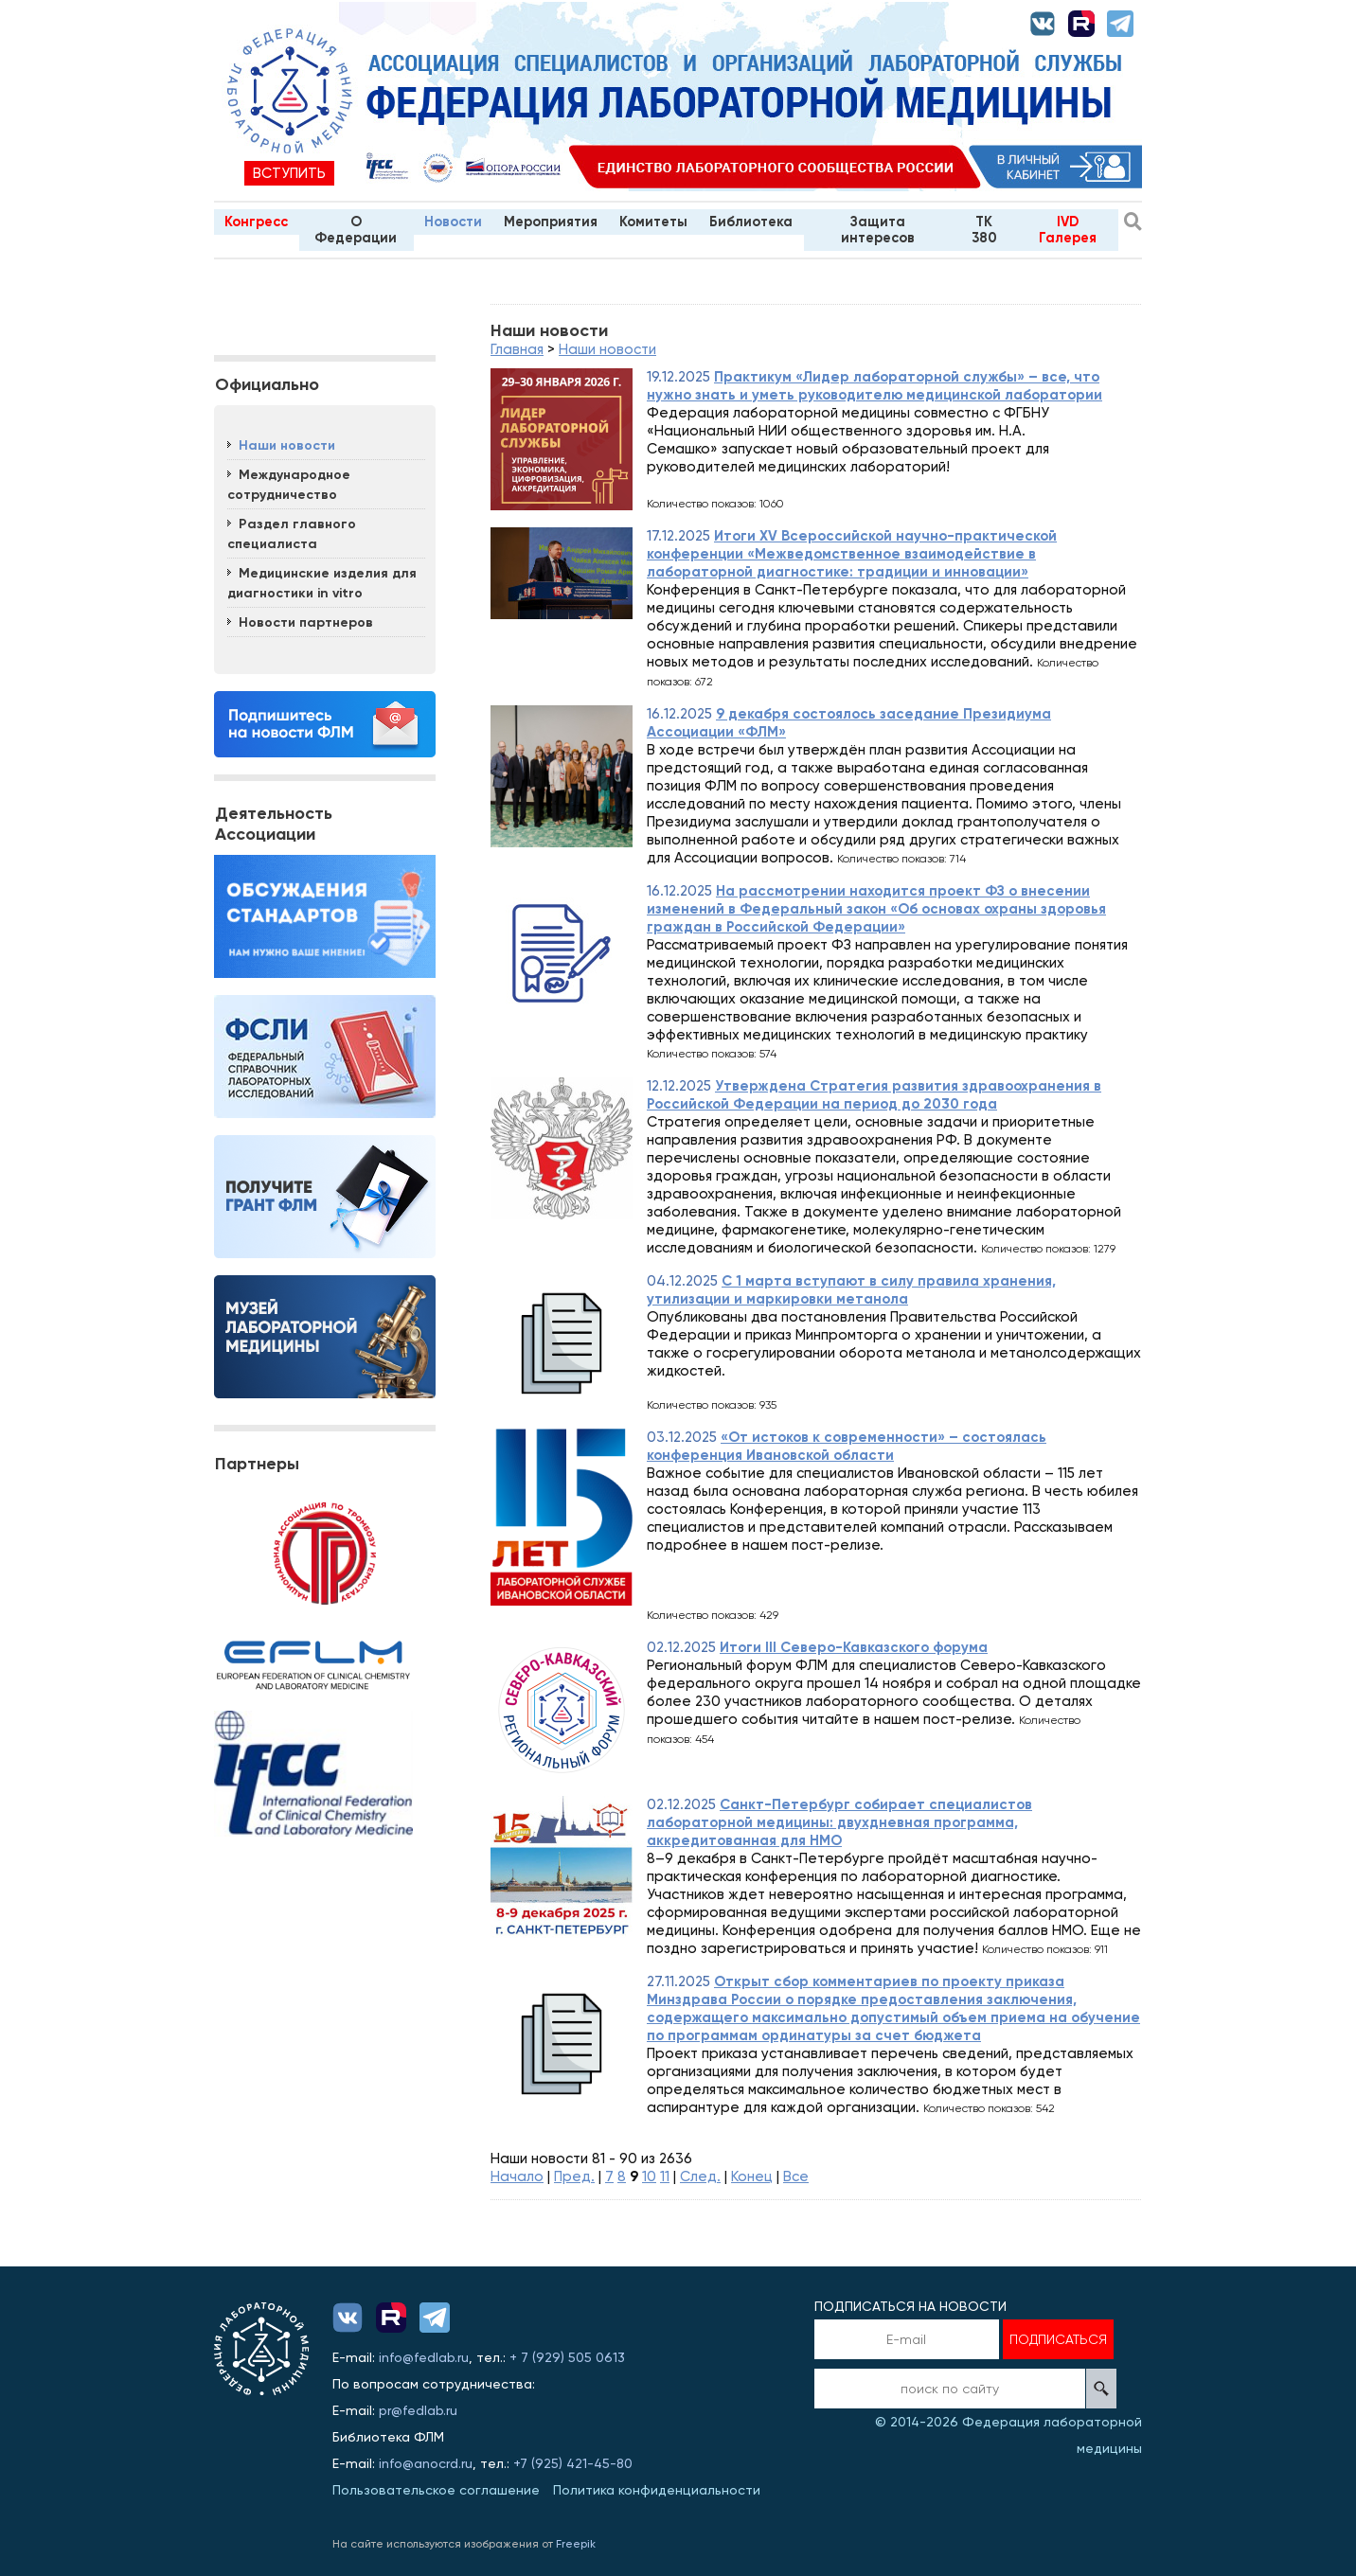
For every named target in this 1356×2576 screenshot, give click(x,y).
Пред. (574, 2176)
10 (649, 2176)
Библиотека (751, 221)
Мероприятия (551, 221)
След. (700, 2176)
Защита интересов (878, 229)
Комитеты (653, 221)
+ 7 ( (522, 2357)
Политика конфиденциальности (656, 2489)
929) (552, 2357)
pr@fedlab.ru (418, 2410)
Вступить (289, 173)
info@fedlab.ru (424, 2357)
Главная (517, 349)
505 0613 (596, 2357)
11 (664, 2176)
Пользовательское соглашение (436, 2489)
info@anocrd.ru (426, 2463)
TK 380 (984, 229)
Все (796, 2176)
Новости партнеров (306, 622)
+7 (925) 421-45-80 (573, 2463)
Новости (453, 221)
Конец (752, 2176)
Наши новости (287, 445)
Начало (517, 2176)
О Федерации (355, 229)
